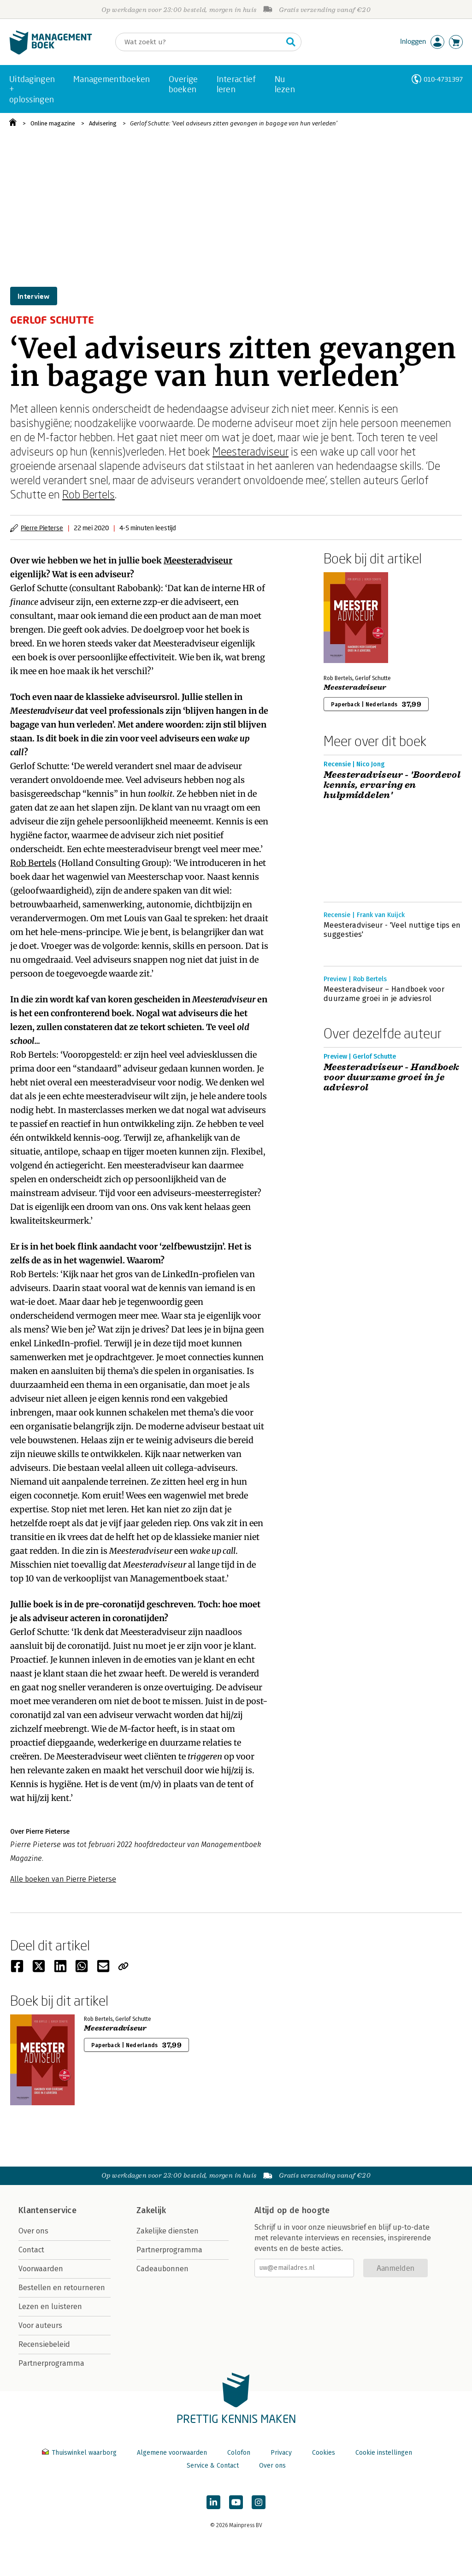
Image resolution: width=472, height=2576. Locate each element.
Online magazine (52, 123)
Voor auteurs (40, 2325)
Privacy (281, 2453)
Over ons (33, 2231)
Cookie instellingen (383, 2453)
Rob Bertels (88, 494)
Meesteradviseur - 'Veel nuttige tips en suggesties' (392, 930)
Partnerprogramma (51, 2363)
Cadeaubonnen (162, 2268)
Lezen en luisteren (50, 2306)
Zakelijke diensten (167, 2231)
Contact (31, 2249)
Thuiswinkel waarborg (80, 2453)
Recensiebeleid (44, 2344)
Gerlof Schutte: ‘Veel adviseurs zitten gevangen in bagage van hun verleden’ (233, 123)
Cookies (323, 2453)
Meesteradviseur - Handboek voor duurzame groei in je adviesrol (391, 1077)
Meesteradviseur (250, 451)
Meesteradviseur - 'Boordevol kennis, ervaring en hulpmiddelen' (392, 785)
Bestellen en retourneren (61, 2287)
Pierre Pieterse (42, 528)
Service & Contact (213, 2465)
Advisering (103, 123)
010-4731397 (443, 79)
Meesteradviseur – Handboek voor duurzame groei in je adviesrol (384, 994)
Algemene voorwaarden (172, 2453)
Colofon (238, 2453)
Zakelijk (151, 2210)
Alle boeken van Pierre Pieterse (63, 1879)
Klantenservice (47, 2210)
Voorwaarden (40, 2268)
